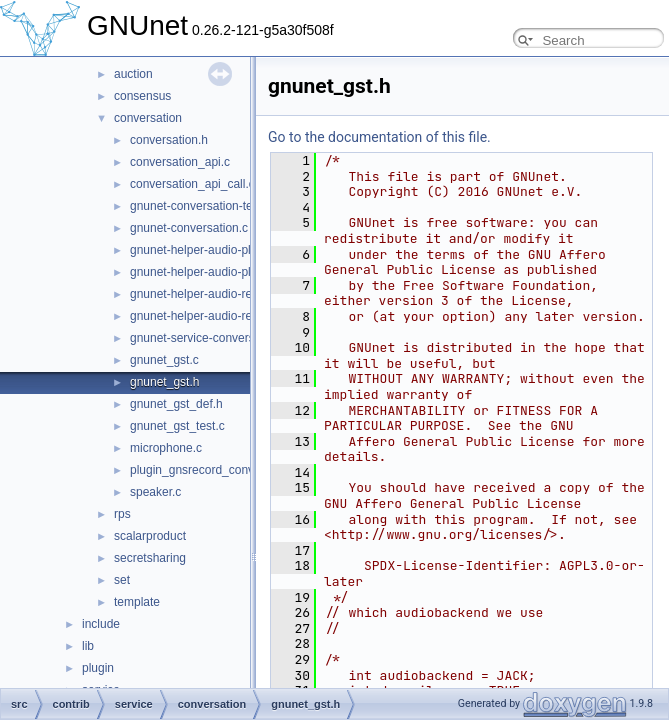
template (137, 602)
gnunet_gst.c (164, 360)
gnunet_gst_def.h (176, 404)
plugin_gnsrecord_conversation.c (218, 470)
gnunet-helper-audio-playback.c (214, 272)
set (122, 580)
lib (88, 646)
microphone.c (166, 448)
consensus (142, 96)
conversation (148, 118)
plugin (98, 668)
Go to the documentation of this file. (379, 137)
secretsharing (150, 558)
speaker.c (155, 492)
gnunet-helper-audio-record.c (207, 316)
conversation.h (169, 140)
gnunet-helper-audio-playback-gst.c (224, 250)
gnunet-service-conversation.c (210, 338)
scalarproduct (150, 536)
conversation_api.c (180, 162)
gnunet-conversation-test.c (200, 206)
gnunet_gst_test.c (177, 426)
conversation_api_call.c (192, 184)
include (101, 624)
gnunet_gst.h (164, 382)
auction (133, 74)
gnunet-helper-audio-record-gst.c (217, 294)
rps (122, 514)
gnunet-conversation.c (189, 228)
